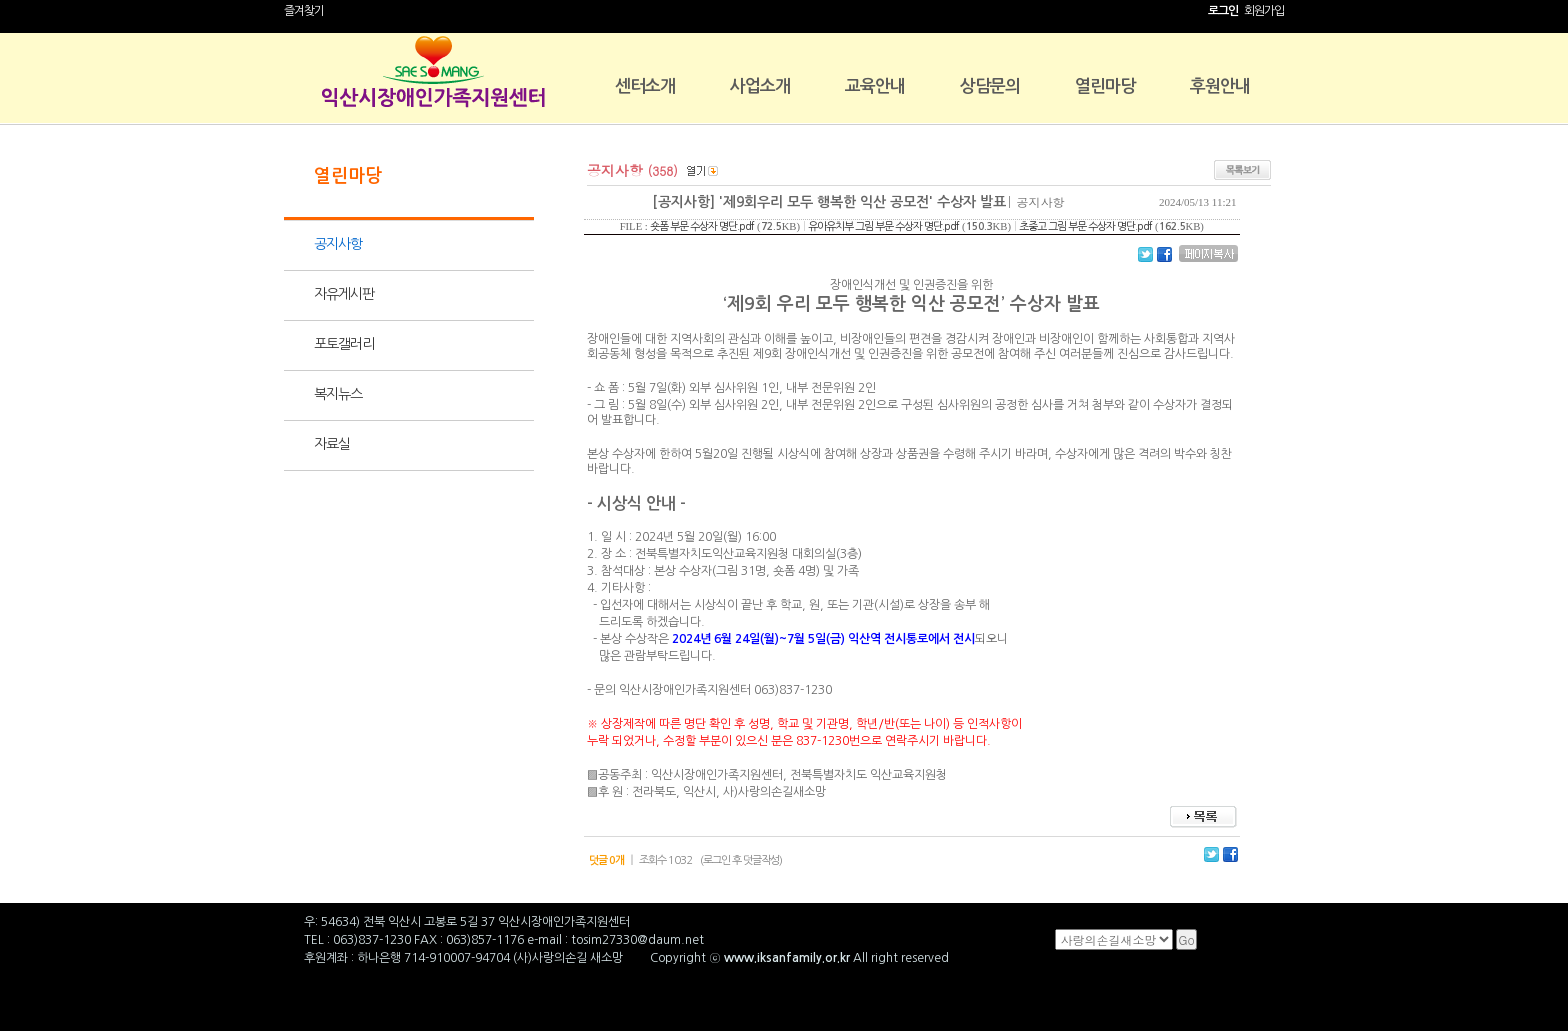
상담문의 (990, 86)
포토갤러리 (344, 344)
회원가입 (1264, 11)
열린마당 (1105, 86)
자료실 (332, 444)
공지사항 (338, 244)
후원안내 (1220, 86)
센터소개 (645, 86)
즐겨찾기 (304, 11)
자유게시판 (344, 294)
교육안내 (875, 86)
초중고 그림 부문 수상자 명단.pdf (1085, 226)
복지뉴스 (338, 394)
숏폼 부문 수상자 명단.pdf (702, 226)
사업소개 (760, 86)
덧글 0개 (606, 860)
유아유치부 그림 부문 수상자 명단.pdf (883, 226)
